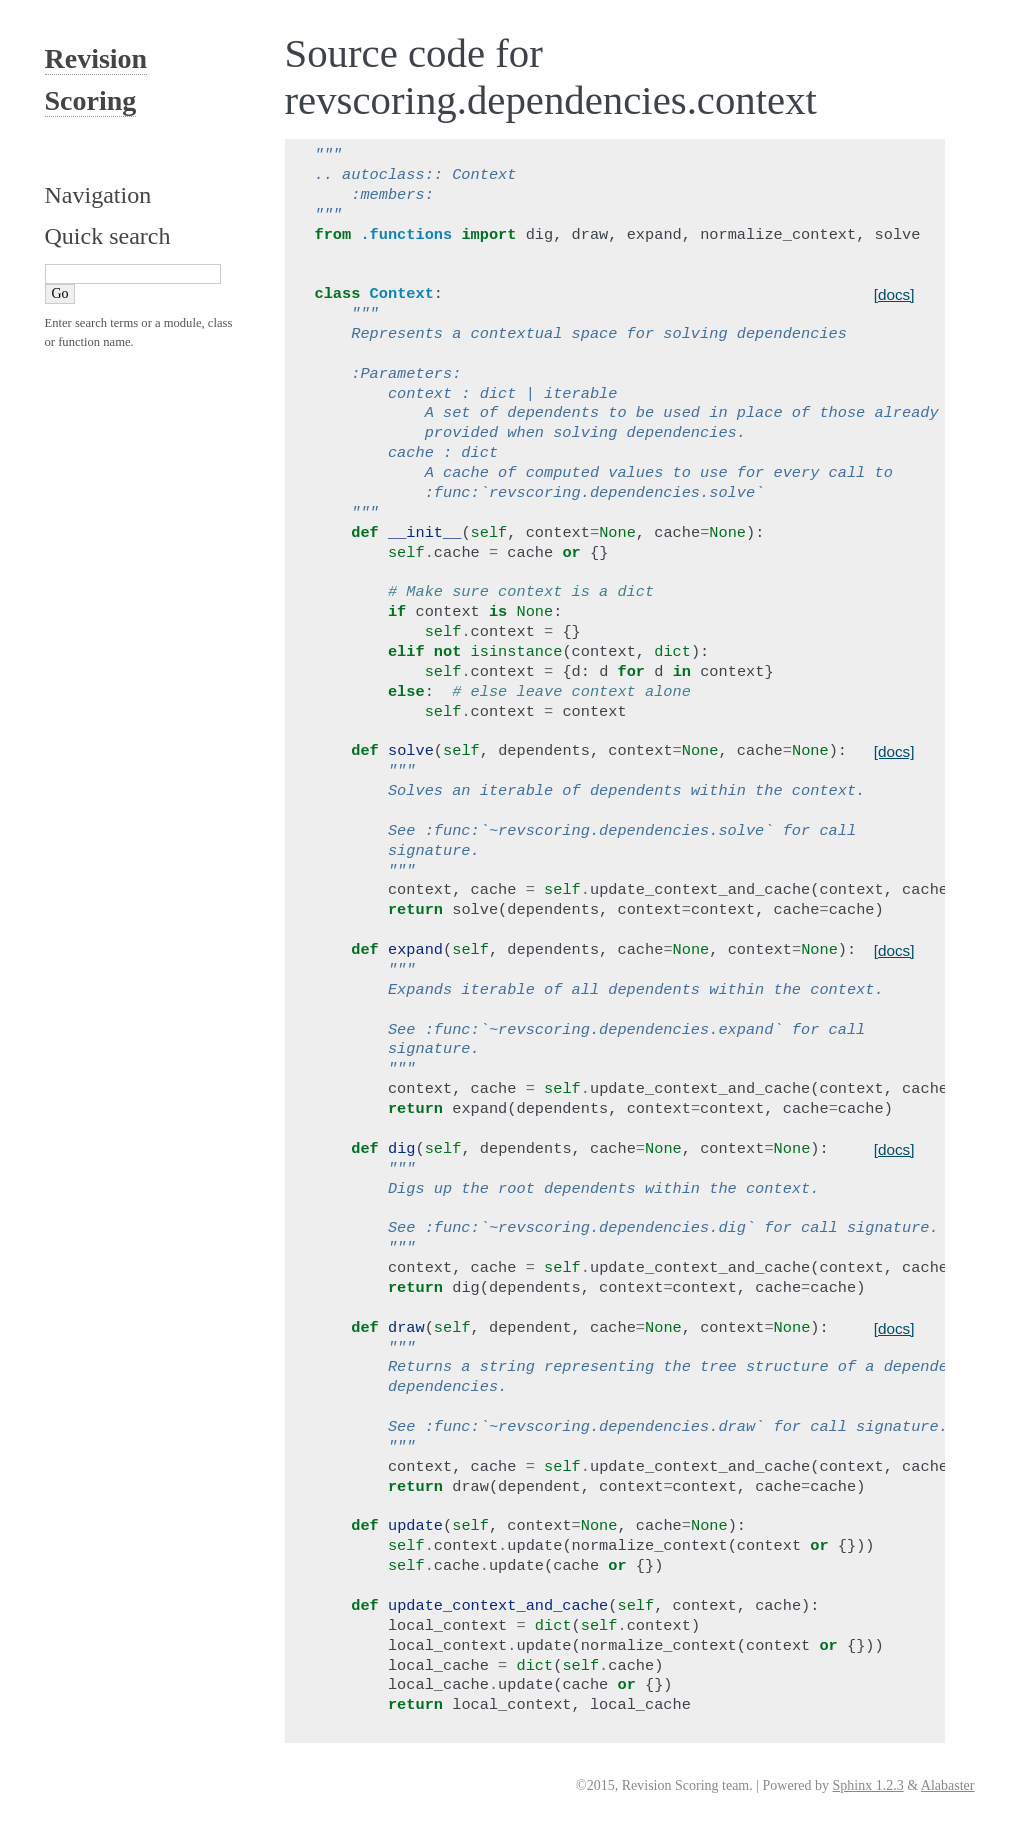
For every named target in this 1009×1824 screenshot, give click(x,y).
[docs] (894, 294)
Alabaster (948, 1785)
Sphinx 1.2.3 (868, 1785)
